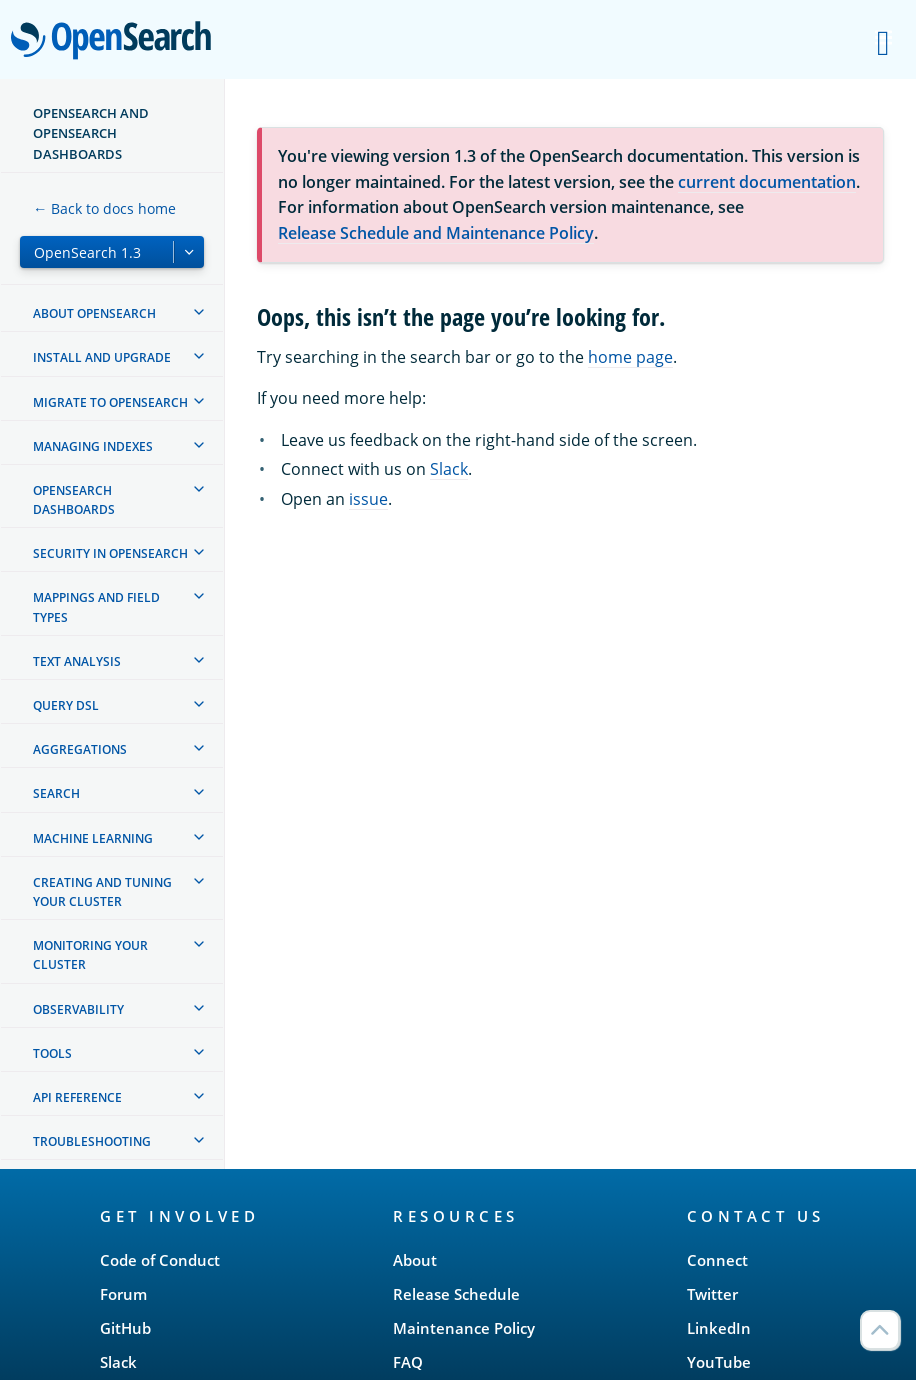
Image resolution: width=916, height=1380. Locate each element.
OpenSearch (116, 42)
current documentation (767, 182)
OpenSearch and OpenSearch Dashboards (91, 133)
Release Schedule (456, 1294)
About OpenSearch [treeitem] (94, 313)
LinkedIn (719, 1328)
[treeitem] (199, 312)
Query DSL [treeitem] (66, 705)
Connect (717, 1260)
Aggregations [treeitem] (80, 749)
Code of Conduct (160, 1260)
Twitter (712, 1294)
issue (368, 499)
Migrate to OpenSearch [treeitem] (110, 402)
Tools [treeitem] (52, 1053)
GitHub (125, 1328)
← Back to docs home (104, 208)
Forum (123, 1294)
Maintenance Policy (464, 1328)
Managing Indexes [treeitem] (93, 446)
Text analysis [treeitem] (77, 661)
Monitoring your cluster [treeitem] (90, 955)
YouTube (719, 1362)
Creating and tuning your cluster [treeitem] (102, 892)
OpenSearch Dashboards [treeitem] (74, 500)
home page (630, 357)
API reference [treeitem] (77, 1097)
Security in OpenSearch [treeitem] (110, 553)
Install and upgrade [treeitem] (102, 357)
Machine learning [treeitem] (93, 838)
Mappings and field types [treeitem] (96, 607)
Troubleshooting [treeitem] (92, 1141)
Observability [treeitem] (78, 1009)
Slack (449, 469)
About (415, 1260)
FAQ (408, 1362)
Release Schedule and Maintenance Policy (436, 233)
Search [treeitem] (56, 793)
